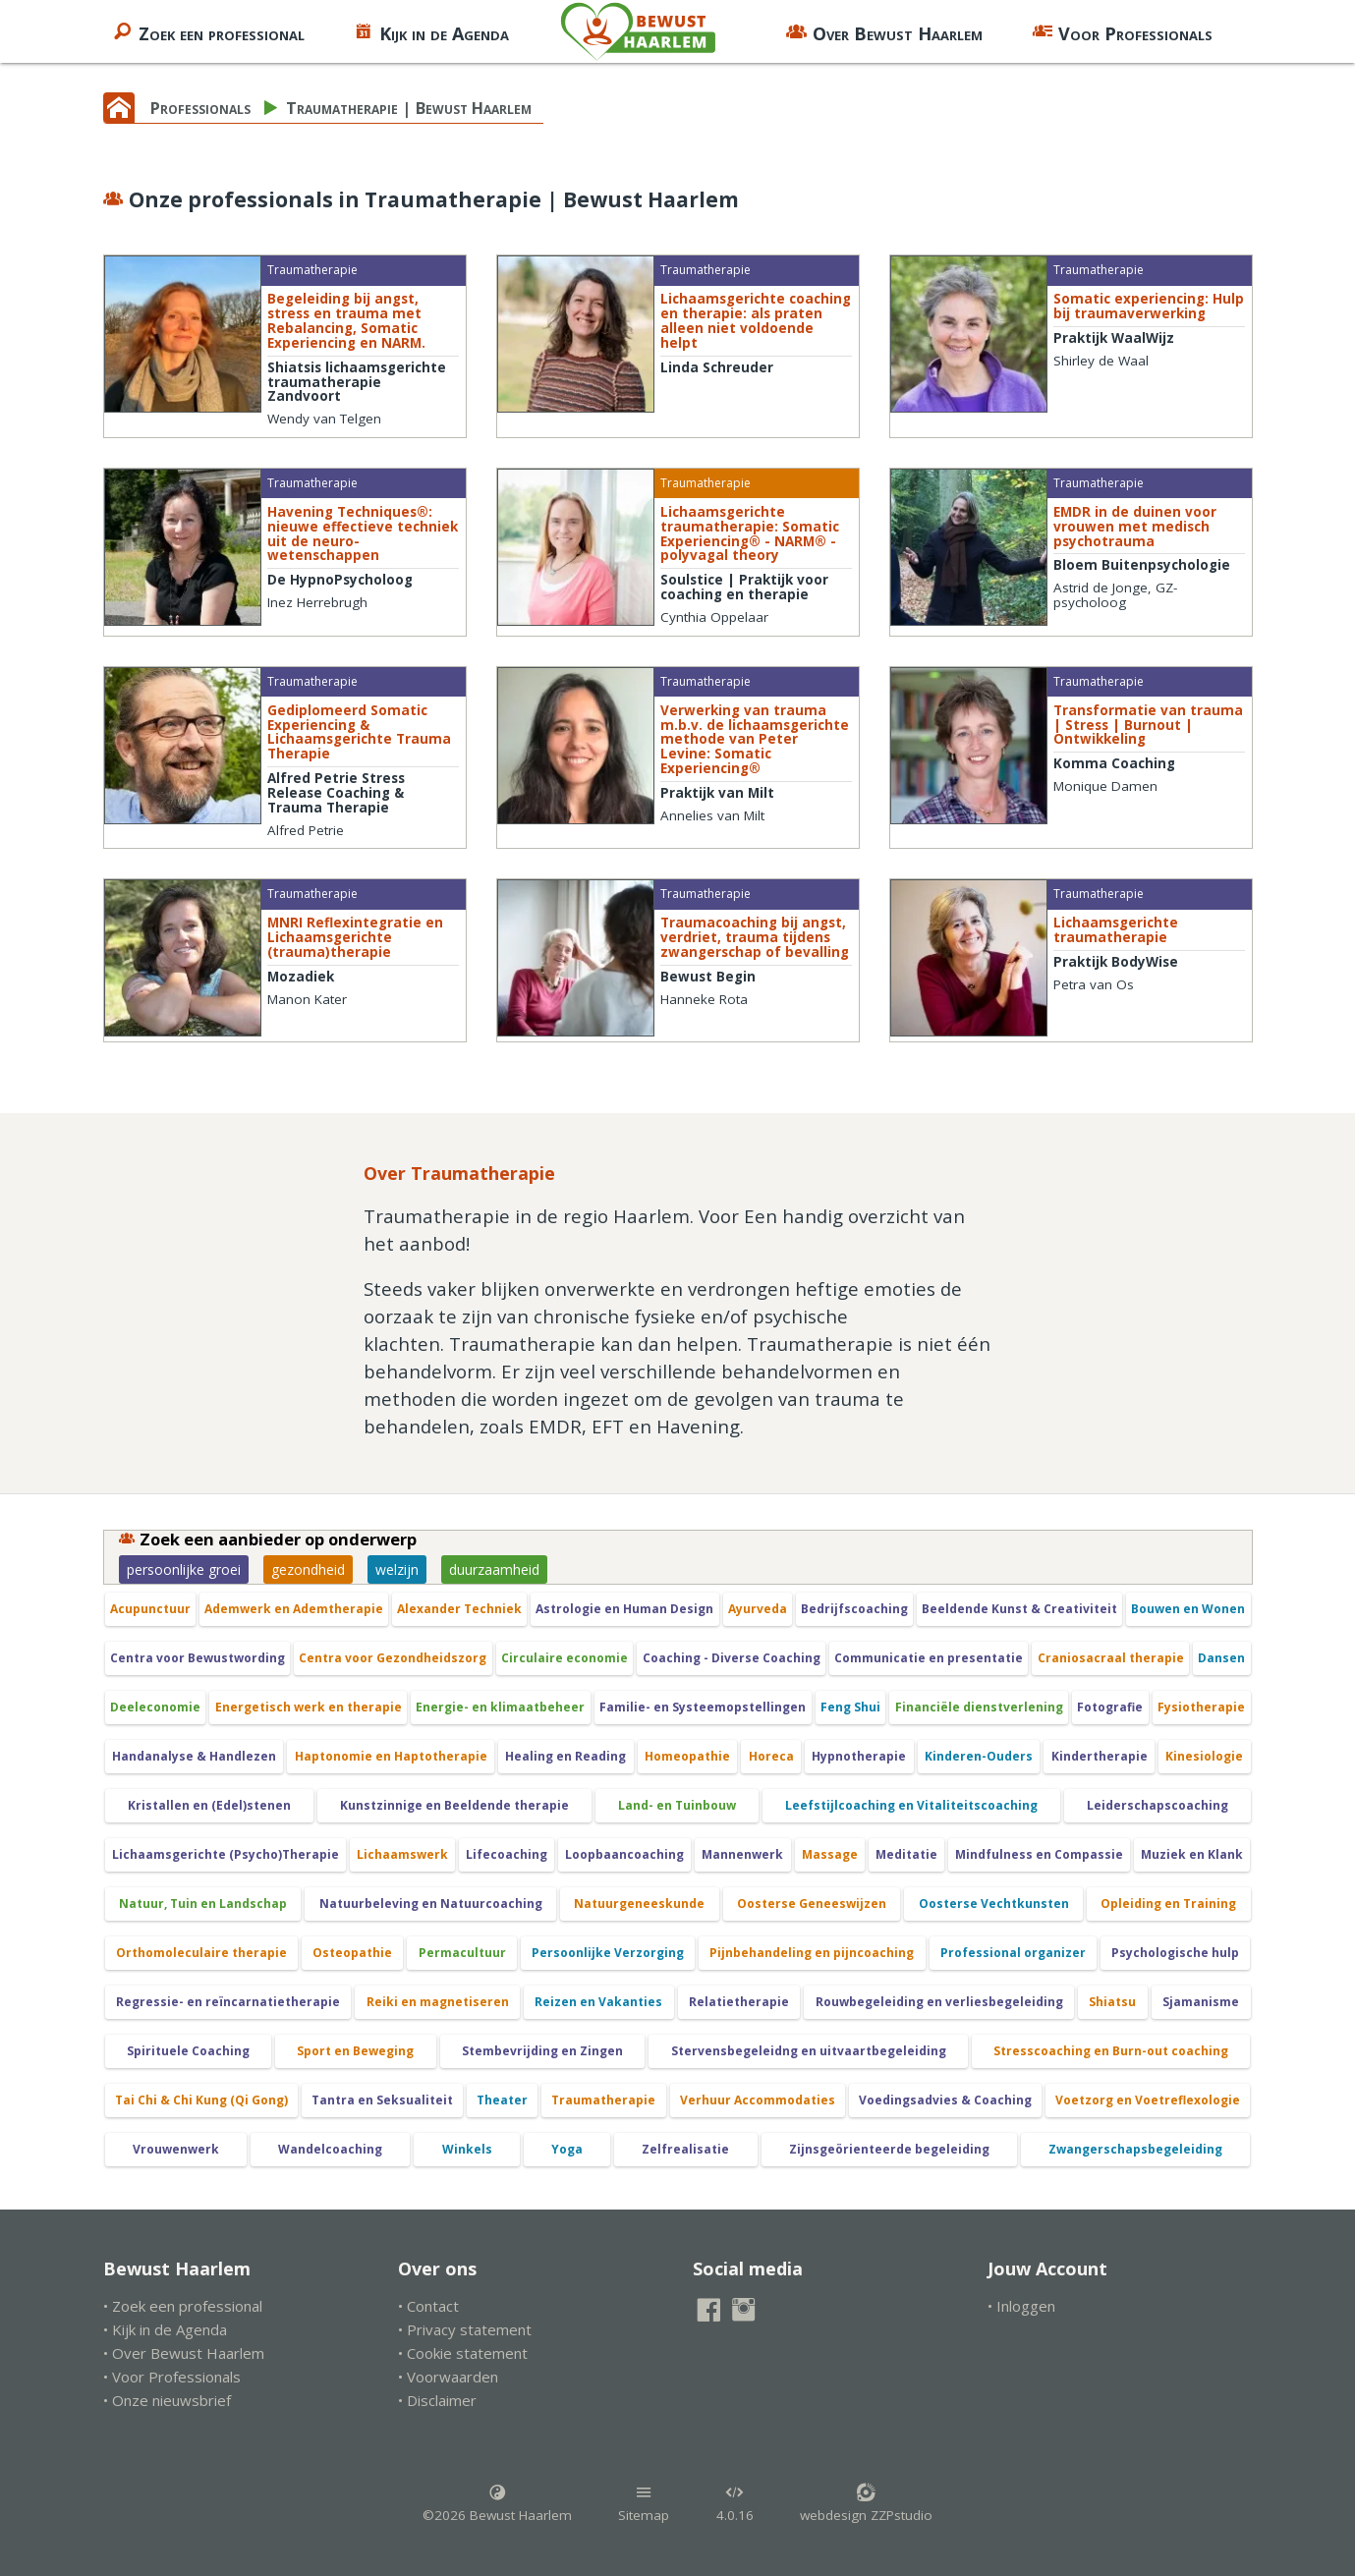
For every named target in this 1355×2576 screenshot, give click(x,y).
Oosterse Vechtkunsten (994, 1903)
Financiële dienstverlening (979, 1707)
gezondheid (308, 1569)
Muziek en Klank (1192, 1854)
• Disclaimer (437, 2400)
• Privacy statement (465, 2329)
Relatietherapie (739, 2001)
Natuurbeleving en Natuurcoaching (430, 1903)
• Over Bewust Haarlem (183, 2353)
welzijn (397, 1569)
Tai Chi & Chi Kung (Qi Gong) (201, 2100)
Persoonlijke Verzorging (608, 1952)
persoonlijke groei (184, 1569)
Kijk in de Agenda (431, 31)
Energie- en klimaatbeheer (500, 1707)
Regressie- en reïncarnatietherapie (228, 2001)
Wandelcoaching (330, 2149)
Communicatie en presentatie (928, 1658)
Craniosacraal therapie (1111, 1658)
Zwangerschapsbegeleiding (1135, 2149)
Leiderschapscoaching (1157, 1805)
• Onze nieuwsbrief (167, 2400)
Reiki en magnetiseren (438, 2001)
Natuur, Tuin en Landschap (203, 1903)
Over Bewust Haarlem (884, 31)
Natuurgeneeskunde (639, 1903)
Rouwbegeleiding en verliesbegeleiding (939, 2001)
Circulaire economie (564, 1658)
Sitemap (643, 2503)
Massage (830, 1854)
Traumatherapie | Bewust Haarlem (409, 107)
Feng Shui (850, 1707)
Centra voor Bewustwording (197, 1658)
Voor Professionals (1122, 31)
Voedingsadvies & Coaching (945, 2100)
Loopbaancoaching (624, 1854)
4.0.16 (735, 2503)
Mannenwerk (742, 1854)
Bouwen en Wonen (1188, 1608)
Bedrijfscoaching (854, 1608)
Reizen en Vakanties (598, 2001)
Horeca (771, 1756)
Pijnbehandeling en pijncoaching (811, 1952)
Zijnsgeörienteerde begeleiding (889, 2149)
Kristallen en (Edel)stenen (209, 1805)
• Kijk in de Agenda (165, 2329)
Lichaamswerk (402, 1854)
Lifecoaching (506, 1854)
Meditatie (906, 1854)
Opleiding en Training (1168, 1903)
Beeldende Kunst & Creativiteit (1019, 1608)
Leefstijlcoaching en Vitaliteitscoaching (911, 1805)
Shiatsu (1112, 2001)
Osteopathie (352, 1952)
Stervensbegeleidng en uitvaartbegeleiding (808, 2051)
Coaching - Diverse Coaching (731, 1658)
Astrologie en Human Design (624, 1608)
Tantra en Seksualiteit (382, 2100)
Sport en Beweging (355, 2051)
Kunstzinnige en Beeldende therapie (454, 1805)
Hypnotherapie (859, 1756)
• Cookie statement (463, 2353)
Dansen (1221, 1658)
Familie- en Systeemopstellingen (702, 1707)
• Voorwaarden (448, 2376)
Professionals (200, 107)
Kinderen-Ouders (979, 1756)
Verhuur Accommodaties (757, 2100)
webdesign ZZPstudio (866, 2503)
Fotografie (1110, 1707)
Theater (502, 2100)
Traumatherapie (603, 2100)
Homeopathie (687, 1756)
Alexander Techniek (459, 1608)
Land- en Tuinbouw (677, 1805)
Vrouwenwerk (176, 2149)
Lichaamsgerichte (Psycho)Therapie (225, 1854)
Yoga (567, 2149)
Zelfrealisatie (685, 2149)
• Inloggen (1021, 2306)
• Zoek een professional (182, 2306)
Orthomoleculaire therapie (201, 1952)
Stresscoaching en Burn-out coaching (1110, 2051)
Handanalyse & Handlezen (194, 1756)
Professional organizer (1013, 1952)
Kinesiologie (1204, 1756)
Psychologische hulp (1175, 1952)
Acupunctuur (150, 1608)
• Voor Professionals (172, 2376)
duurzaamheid (494, 1569)
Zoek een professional (208, 31)
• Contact (428, 2306)
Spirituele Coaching (188, 2051)
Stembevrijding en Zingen (542, 2051)
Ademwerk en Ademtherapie (293, 1608)
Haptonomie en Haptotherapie (391, 1756)
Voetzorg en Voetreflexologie (1147, 2100)
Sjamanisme (1200, 2001)
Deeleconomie (155, 1707)
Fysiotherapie (1201, 1707)
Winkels (467, 2149)
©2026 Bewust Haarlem (497, 2503)
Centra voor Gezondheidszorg (392, 1658)
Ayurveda (757, 1608)
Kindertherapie (1099, 1756)
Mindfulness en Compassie (1039, 1854)
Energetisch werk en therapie (308, 1707)
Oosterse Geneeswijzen (811, 1903)
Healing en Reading (565, 1756)
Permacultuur (462, 1952)
